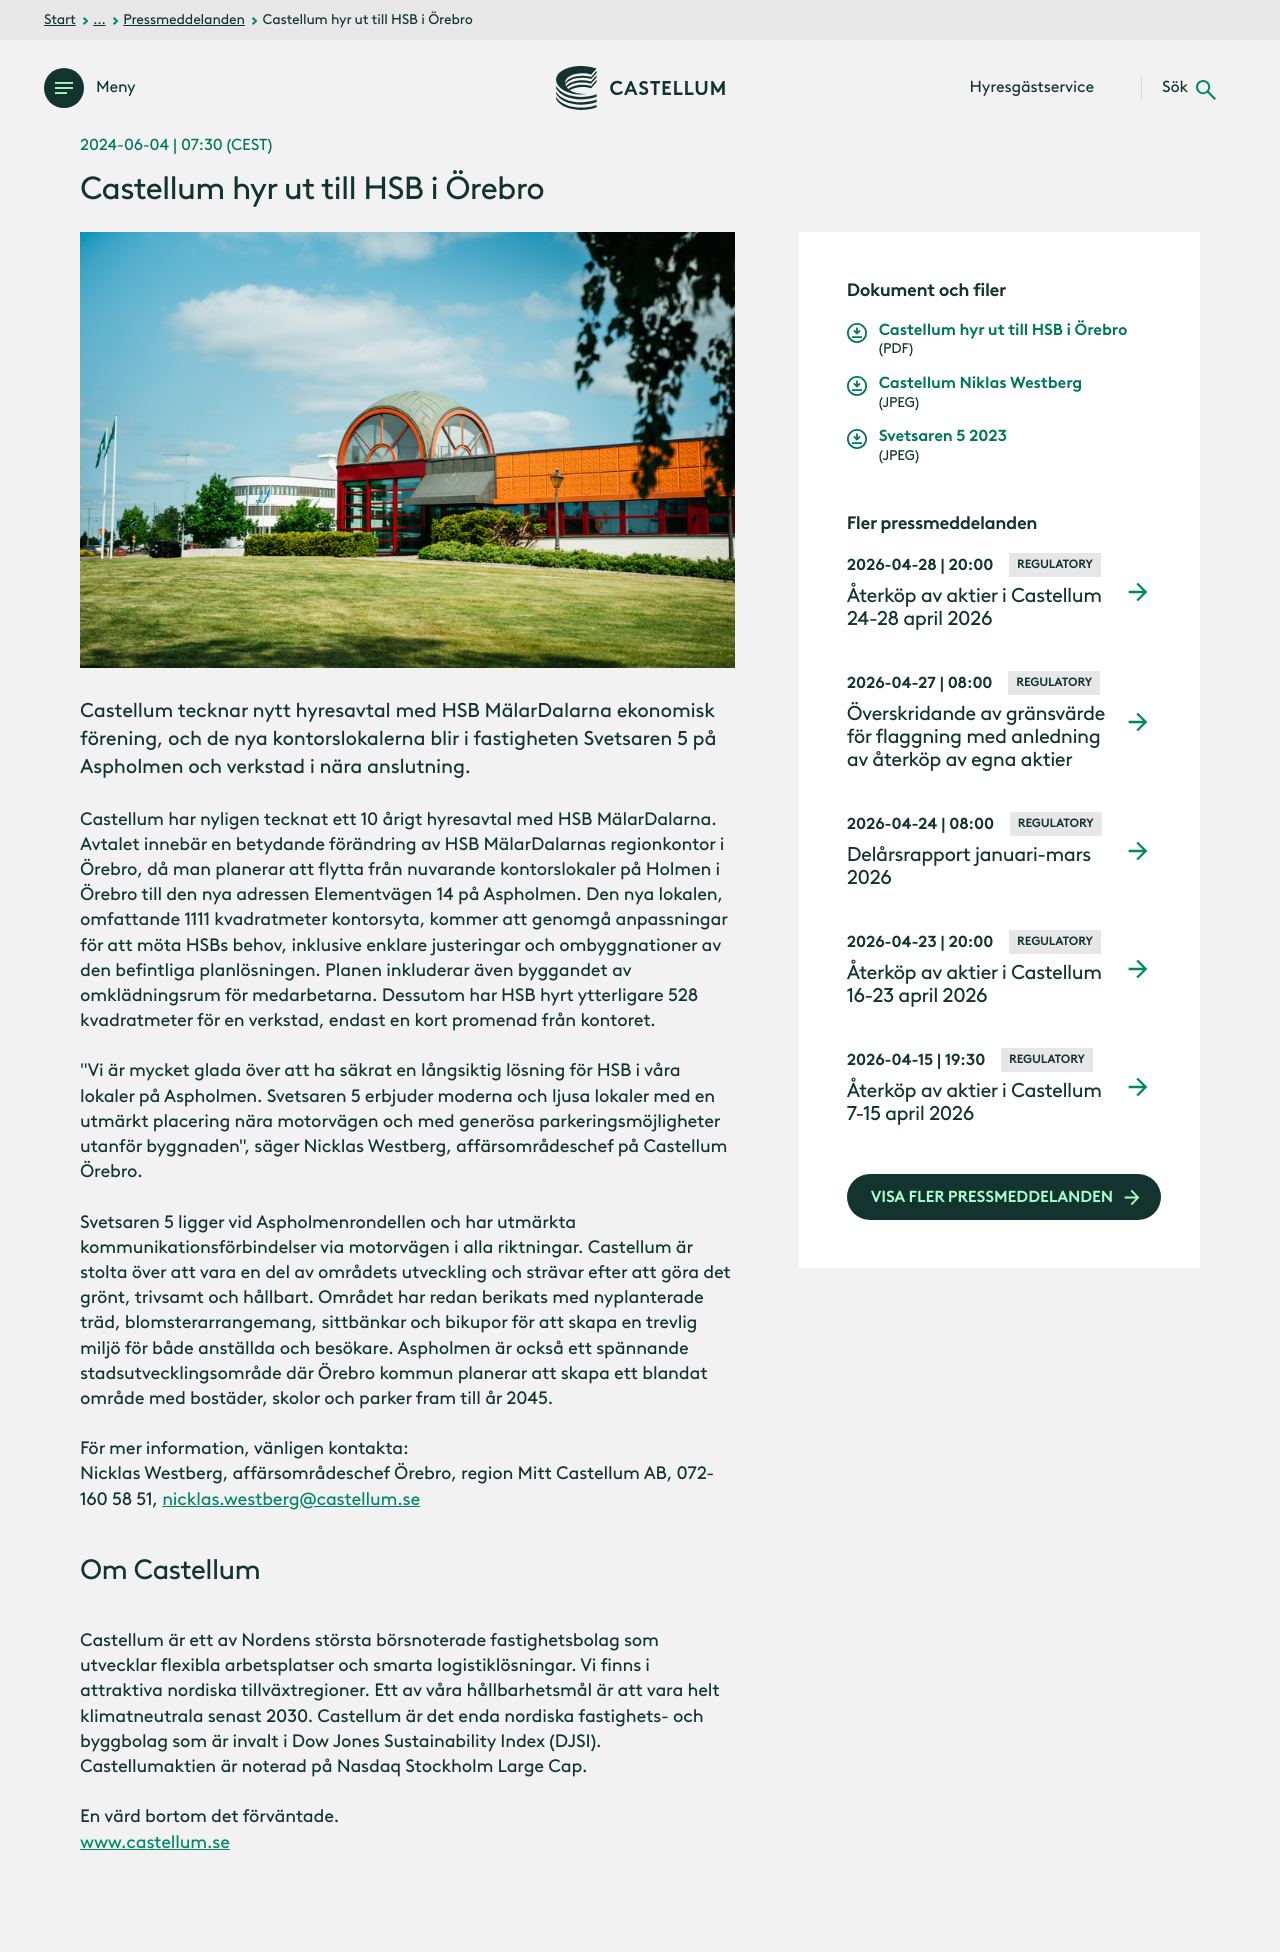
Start (60, 19)
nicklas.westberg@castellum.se (291, 1499)
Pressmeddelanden (184, 19)
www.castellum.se (155, 1842)
